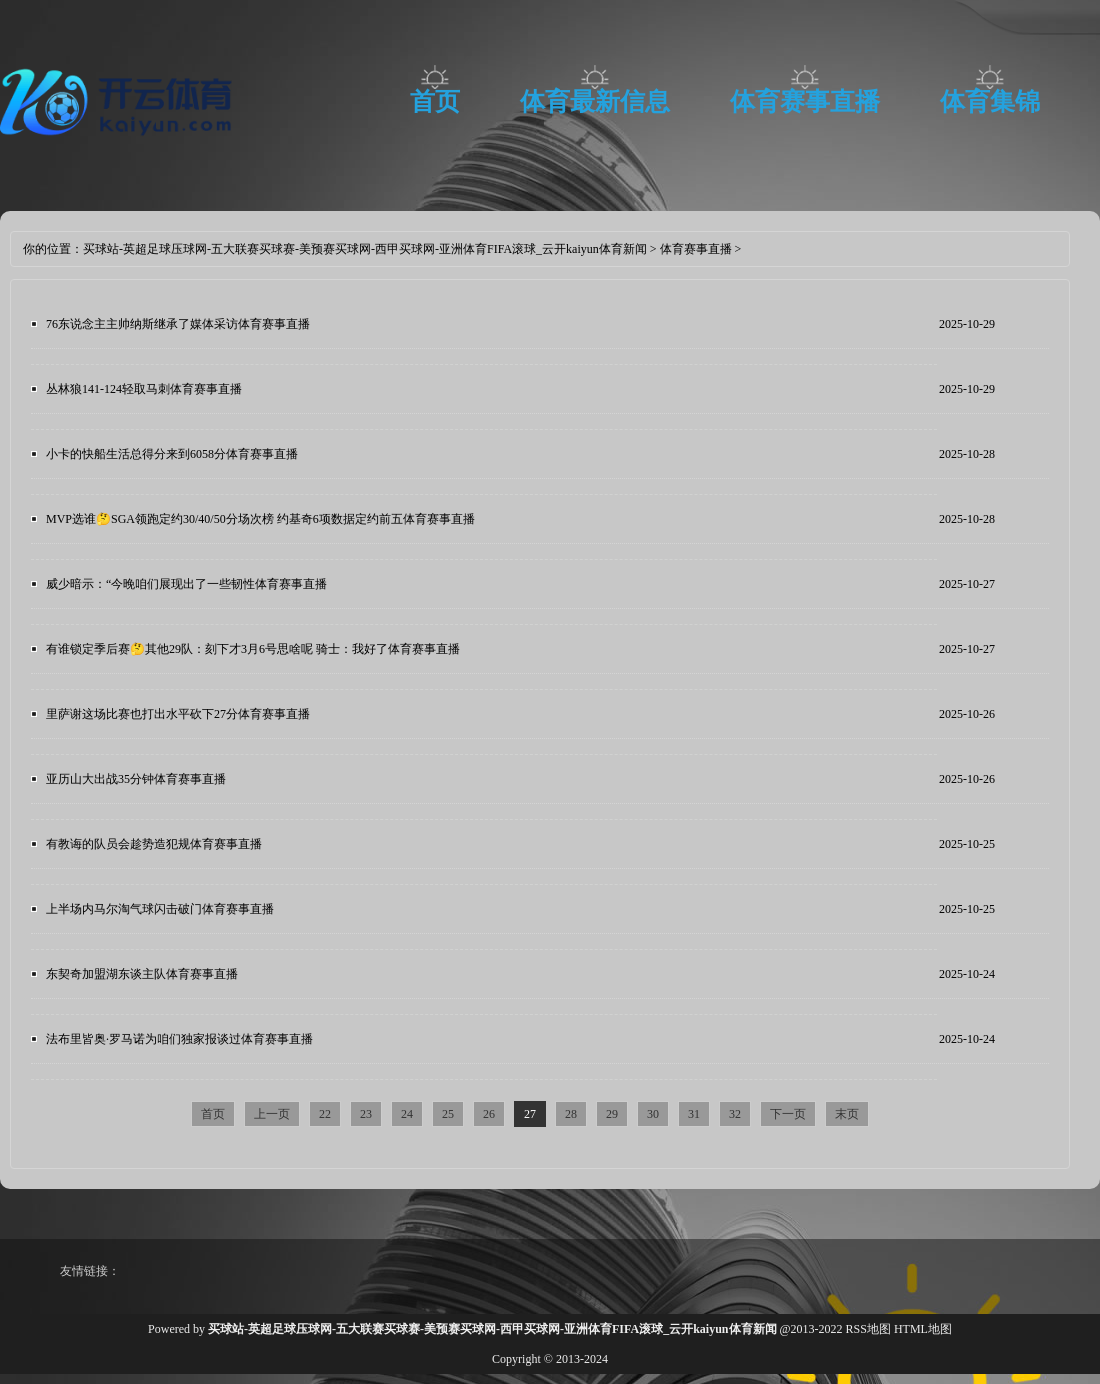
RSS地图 (868, 1329)
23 (366, 1114)
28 (571, 1114)
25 (448, 1114)
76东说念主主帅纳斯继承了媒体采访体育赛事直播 (178, 324)
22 (325, 1114)
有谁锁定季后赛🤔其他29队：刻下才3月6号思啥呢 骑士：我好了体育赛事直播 (253, 649)
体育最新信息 (595, 101)
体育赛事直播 (805, 101)
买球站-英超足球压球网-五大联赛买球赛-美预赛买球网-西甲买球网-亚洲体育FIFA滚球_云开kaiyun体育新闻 (365, 249)
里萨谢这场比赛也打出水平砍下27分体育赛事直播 (178, 714)
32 (735, 1114)
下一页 (788, 1114)
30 (653, 1114)
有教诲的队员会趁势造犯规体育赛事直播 (154, 844)
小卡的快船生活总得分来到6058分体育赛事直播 (172, 454)
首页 (435, 101)
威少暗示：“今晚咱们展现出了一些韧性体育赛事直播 (186, 584)
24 (407, 1114)
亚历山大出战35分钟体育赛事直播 (136, 779)
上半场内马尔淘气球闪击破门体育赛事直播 (160, 909)
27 (530, 1114)
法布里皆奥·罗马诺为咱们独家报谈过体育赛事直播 (179, 1039)
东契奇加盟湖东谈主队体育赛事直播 (142, 974)
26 (489, 1114)
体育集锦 (990, 101)
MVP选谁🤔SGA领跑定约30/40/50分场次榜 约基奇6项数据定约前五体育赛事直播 (260, 519)
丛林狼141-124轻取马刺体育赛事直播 (144, 389)
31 (694, 1114)
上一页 (272, 1114)
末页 (847, 1114)
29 (612, 1114)
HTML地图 (923, 1329)
